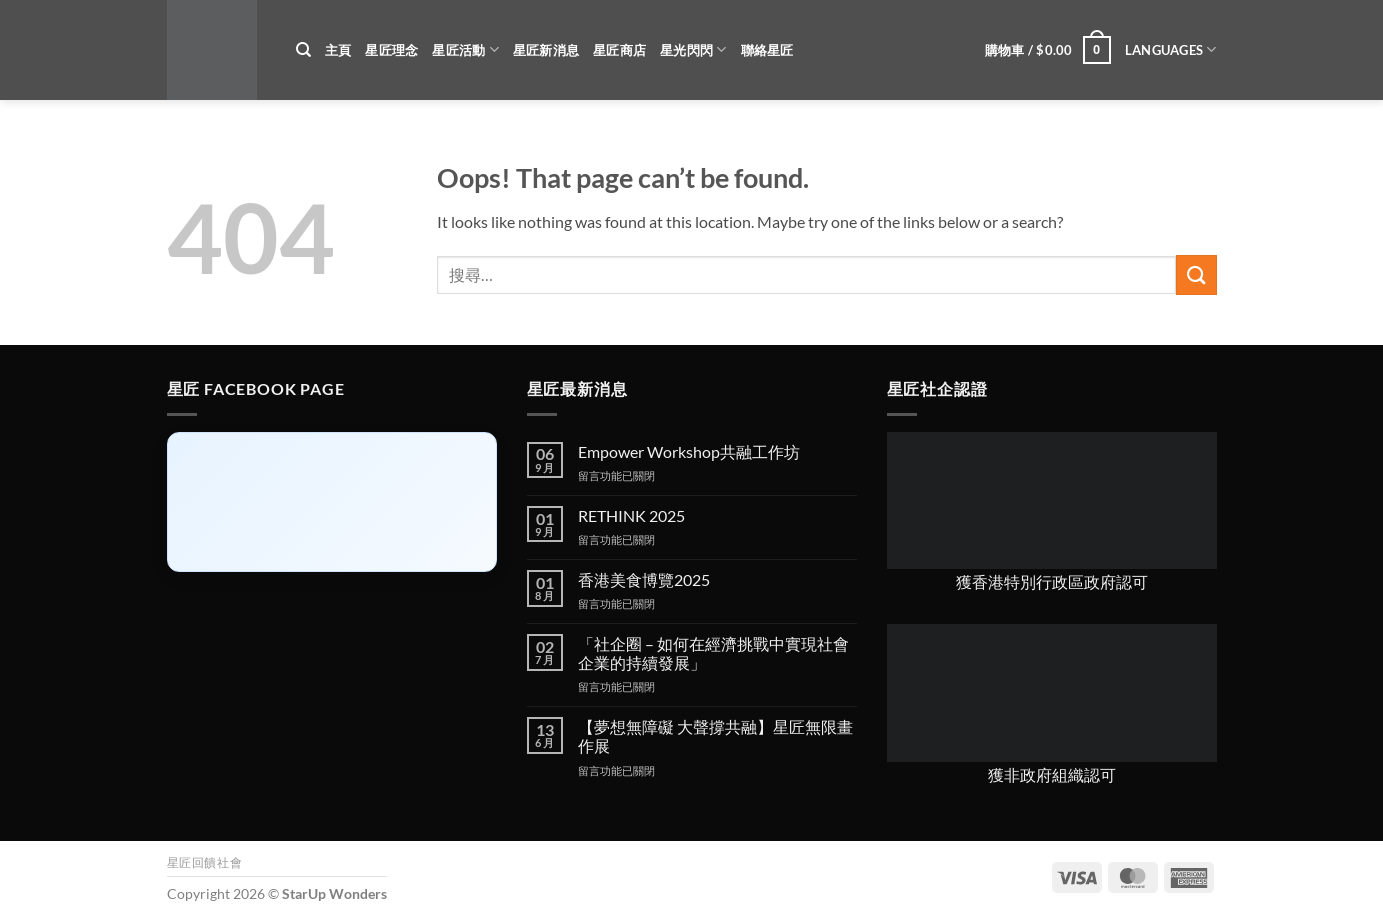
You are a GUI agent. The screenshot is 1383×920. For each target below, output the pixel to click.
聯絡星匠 (767, 50)
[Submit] (1196, 274)
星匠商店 (619, 50)
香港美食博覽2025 (644, 579)
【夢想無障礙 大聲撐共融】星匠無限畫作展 (715, 736)
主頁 (338, 50)
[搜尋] (303, 50)
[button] (1048, 50)
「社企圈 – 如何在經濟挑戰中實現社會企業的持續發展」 (713, 653)
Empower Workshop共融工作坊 (689, 451)
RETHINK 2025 (631, 515)
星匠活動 (465, 49)
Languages (1171, 49)
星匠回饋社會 (205, 862)
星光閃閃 (693, 49)
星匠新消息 (546, 50)
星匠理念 (391, 50)
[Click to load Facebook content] (332, 502)
